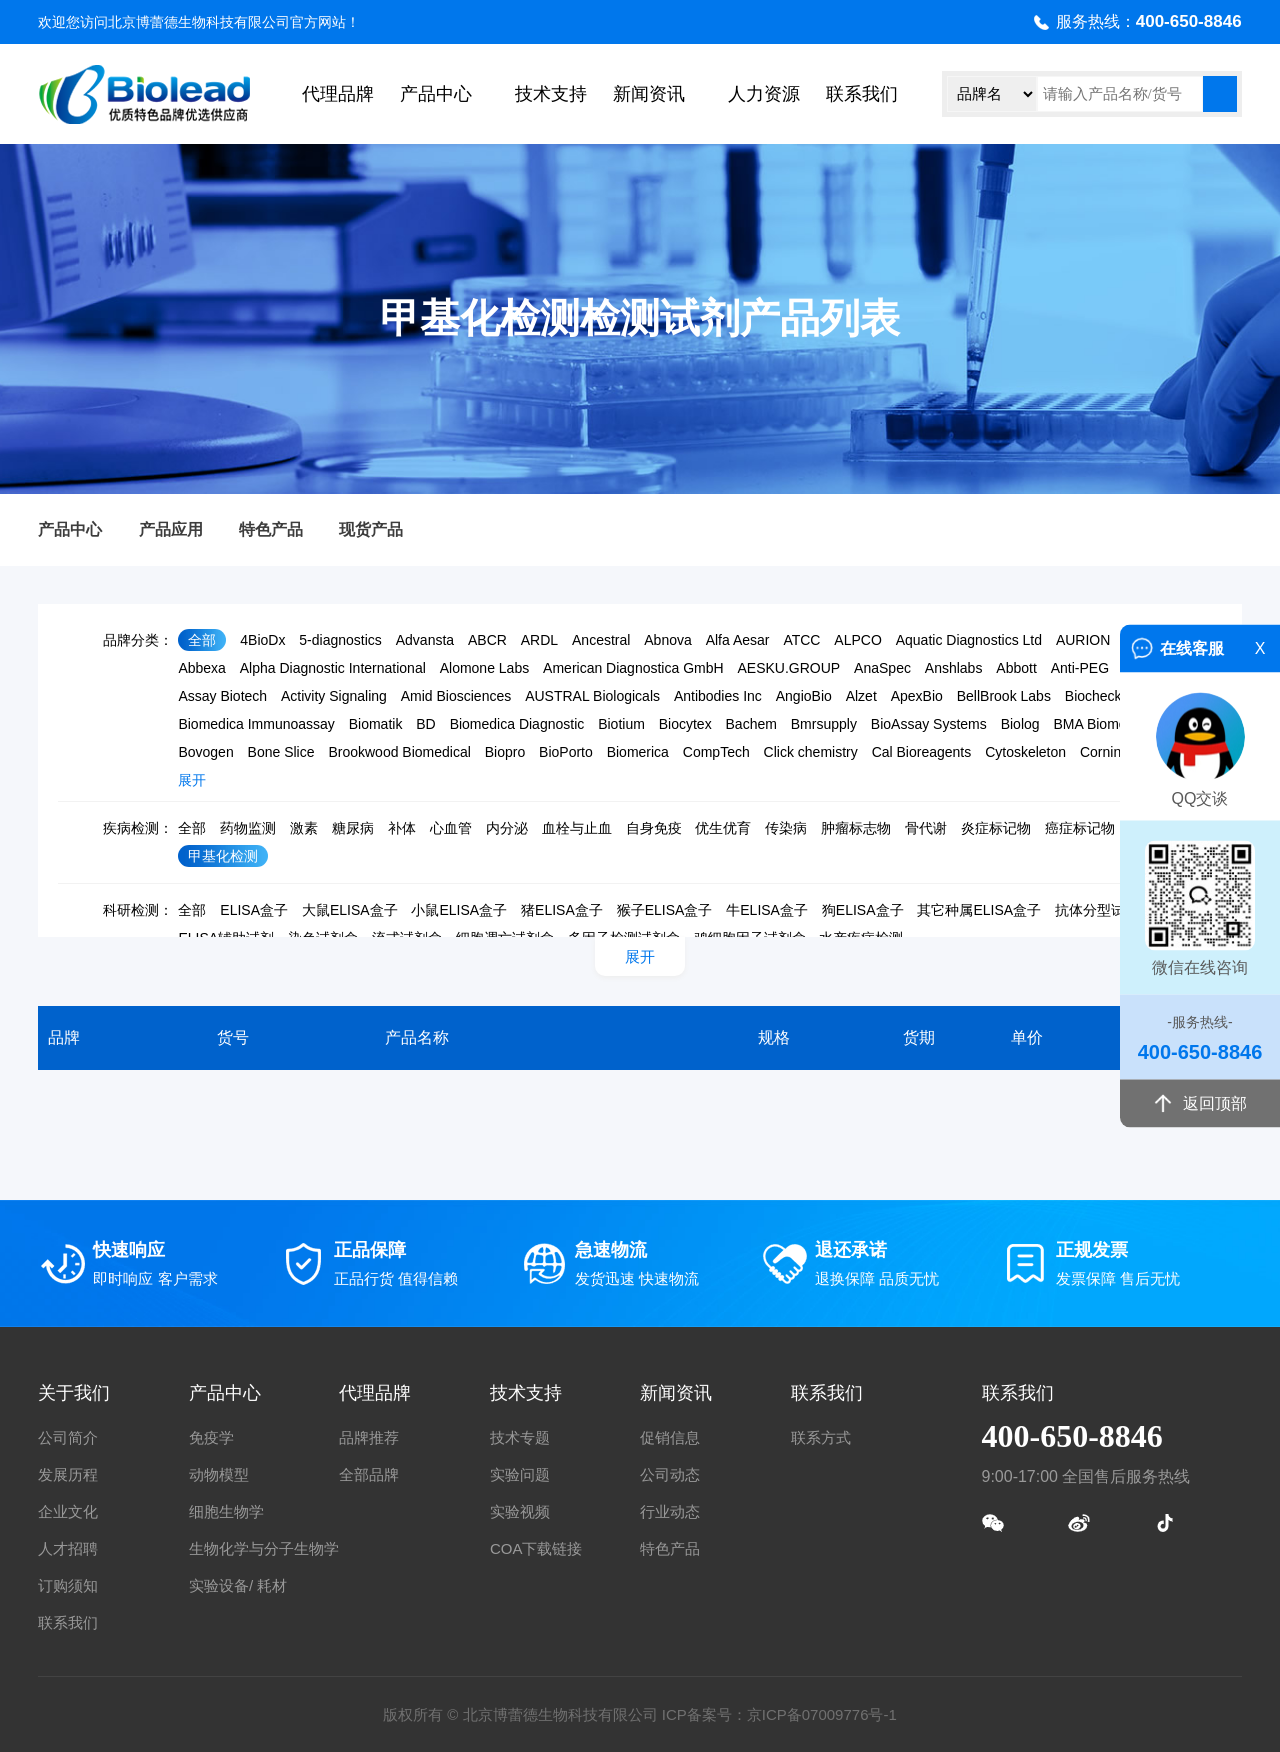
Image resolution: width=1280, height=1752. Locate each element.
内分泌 (507, 828)
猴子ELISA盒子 (665, 910)
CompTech (716, 752)
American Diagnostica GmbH (633, 668)
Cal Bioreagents (922, 752)
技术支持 (551, 94)
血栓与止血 (577, 828)
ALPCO (857, 640)
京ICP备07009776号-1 (822, 1714)
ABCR (487, 640)
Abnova (667, 640)
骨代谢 (926, 828)
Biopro (505, 752)
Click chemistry (811, 752)
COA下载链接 (536, 1548)
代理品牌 (338, 94)
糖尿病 (353, 828)
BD (425, 724)
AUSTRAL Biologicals (592, 696)
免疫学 (211, 1437)
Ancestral (601, 640)
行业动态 (670, 1511)
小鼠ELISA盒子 (459, 910)
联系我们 (862, 94)
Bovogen (205, 752)
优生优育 (723, 828)
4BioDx (262, 640)
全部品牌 (369, 1474)
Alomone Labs (485, 668)
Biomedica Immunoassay (256, 724)
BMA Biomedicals (1107, 724)
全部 (202, 640)
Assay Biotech (222, 696)
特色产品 (271, 529)
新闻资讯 (649, 94)
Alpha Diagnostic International (333, 668)
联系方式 (821, 1437)
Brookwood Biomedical (399, 752)
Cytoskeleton (1025, 752)
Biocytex (685, 724)
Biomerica (638, 752)
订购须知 (68, 1585)
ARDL (539, 640)
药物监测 (248, 828)
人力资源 (764, 94)
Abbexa (201, 668)
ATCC (801, 640)
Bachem (751, 724)
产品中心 (436, 94)
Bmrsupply (824, 724)
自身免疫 (654, 828)
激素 (304, 828)
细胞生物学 (226, 1511)
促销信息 (670, 1437)
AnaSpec (882, 668)
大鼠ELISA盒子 (350, 910)
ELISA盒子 (254, 910)
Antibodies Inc (718, 696)
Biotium (621, 724)
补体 (402, 828)
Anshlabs (954, 668)
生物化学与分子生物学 (264, 1548)
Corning (1104, 752)
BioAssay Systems (929, 724)
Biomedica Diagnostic (517, 724)
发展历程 (68, 1474)
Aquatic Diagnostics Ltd (969, 640)
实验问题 (520, 1474)
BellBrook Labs (1004, 696)
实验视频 (520, 1511)
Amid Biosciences (456, 696)
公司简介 (68, 1437)
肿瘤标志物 (856, 828)
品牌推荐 (369, 1437)
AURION (1083, 640)
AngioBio (804, 696)
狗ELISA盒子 (863, 910)
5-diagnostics (340, 640)
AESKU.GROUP (789, 668)
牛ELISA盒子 (767, 910)
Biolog (1020, 724)
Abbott (1016, 668)
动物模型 (219, 1474)
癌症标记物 (1080, 828)
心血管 (451, 828)
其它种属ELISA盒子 (979, 910)
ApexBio (917, 696)
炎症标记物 (996, 828)
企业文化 (68, 1511)
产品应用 (171, 529)
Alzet (861, 696)
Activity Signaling (334, 696)
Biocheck (1093, 696)
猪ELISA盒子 (562, 910)
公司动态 (670, 1474)
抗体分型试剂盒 (1104, 910)
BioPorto (566, 752)
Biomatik (376, 724)
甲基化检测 (223, 856)
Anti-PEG (1080, 668)
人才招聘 (68, 1548)
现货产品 (371, 529)
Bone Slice (281, 752)
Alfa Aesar (738, 640)
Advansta (425, 640)
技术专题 (520, 1437)
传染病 (786, 828)
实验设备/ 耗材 (238, 1585)
